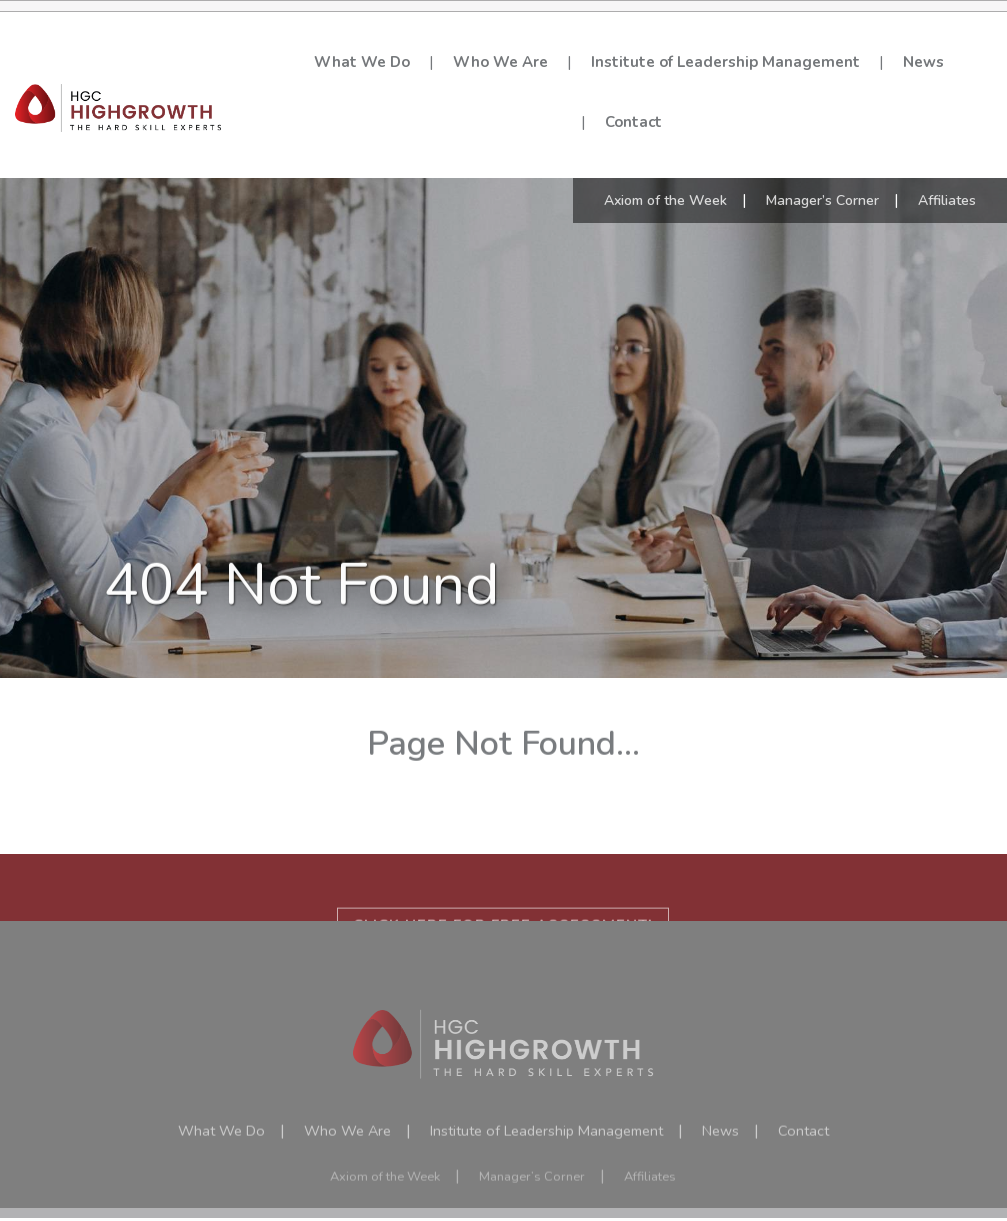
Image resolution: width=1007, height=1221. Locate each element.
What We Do (362, 62)
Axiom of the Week (665, 174)
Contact (633, 122)
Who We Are (500, 62)
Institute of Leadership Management (725, 62)
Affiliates (947, 174)
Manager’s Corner (822, 174)
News (923, 62)
